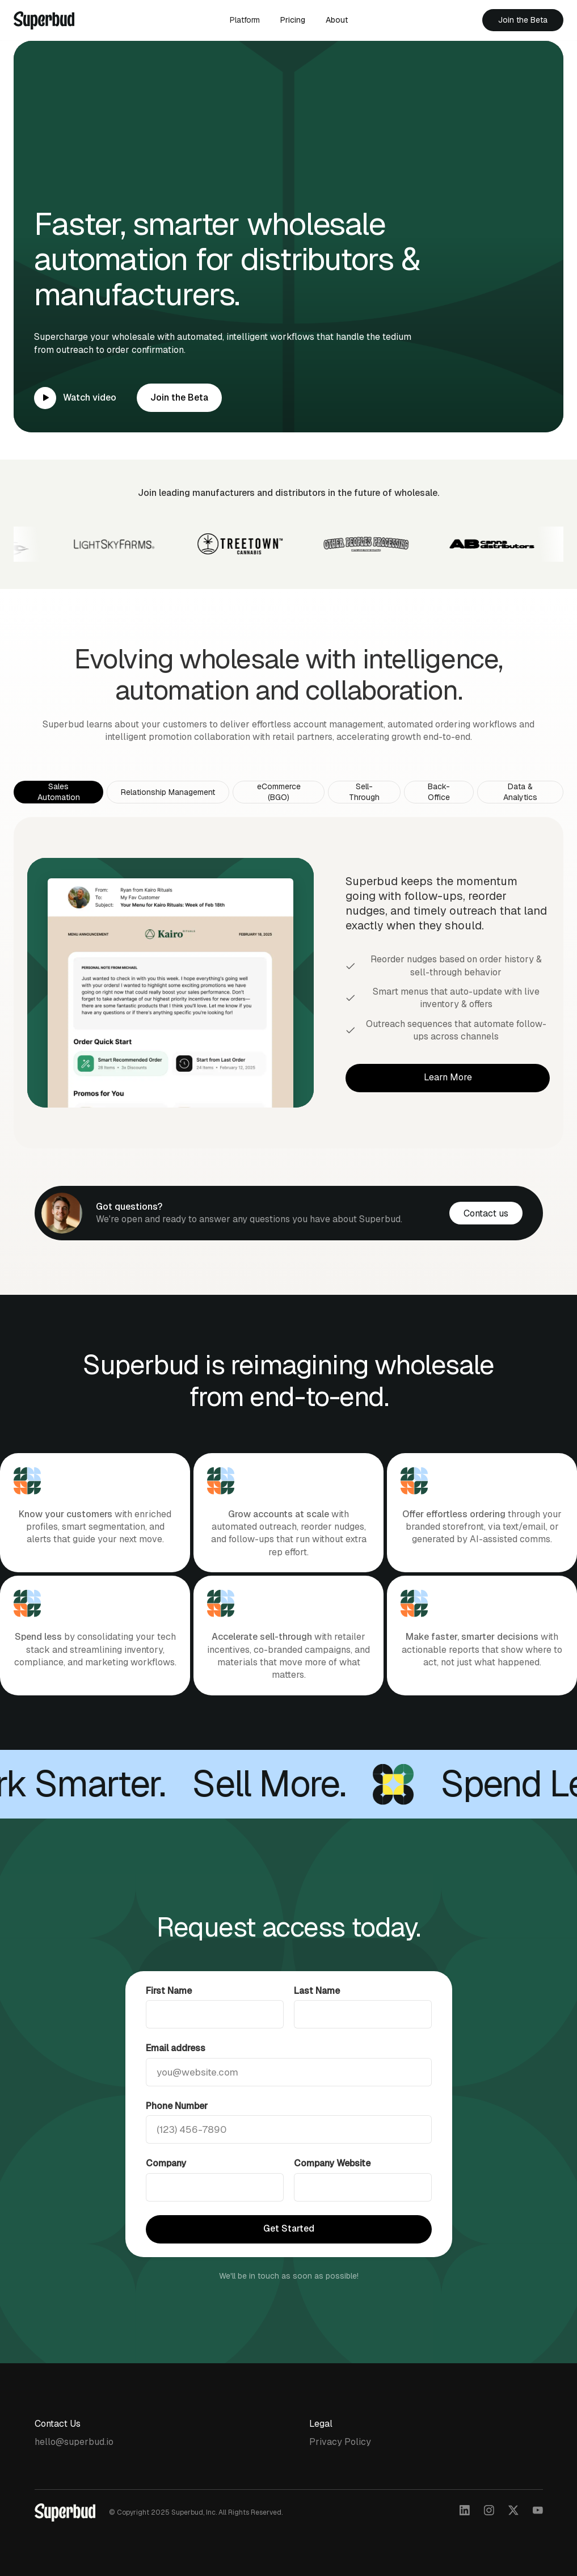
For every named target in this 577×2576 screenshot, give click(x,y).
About (337, 20)
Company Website (332, 2187)
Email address (175, 2072)
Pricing (292, 20)
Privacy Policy (340, 2442)
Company (166, 2187)
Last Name (317, 2015)
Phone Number (177, 2130)
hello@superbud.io (74, 2442)
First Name (169, 2015)
